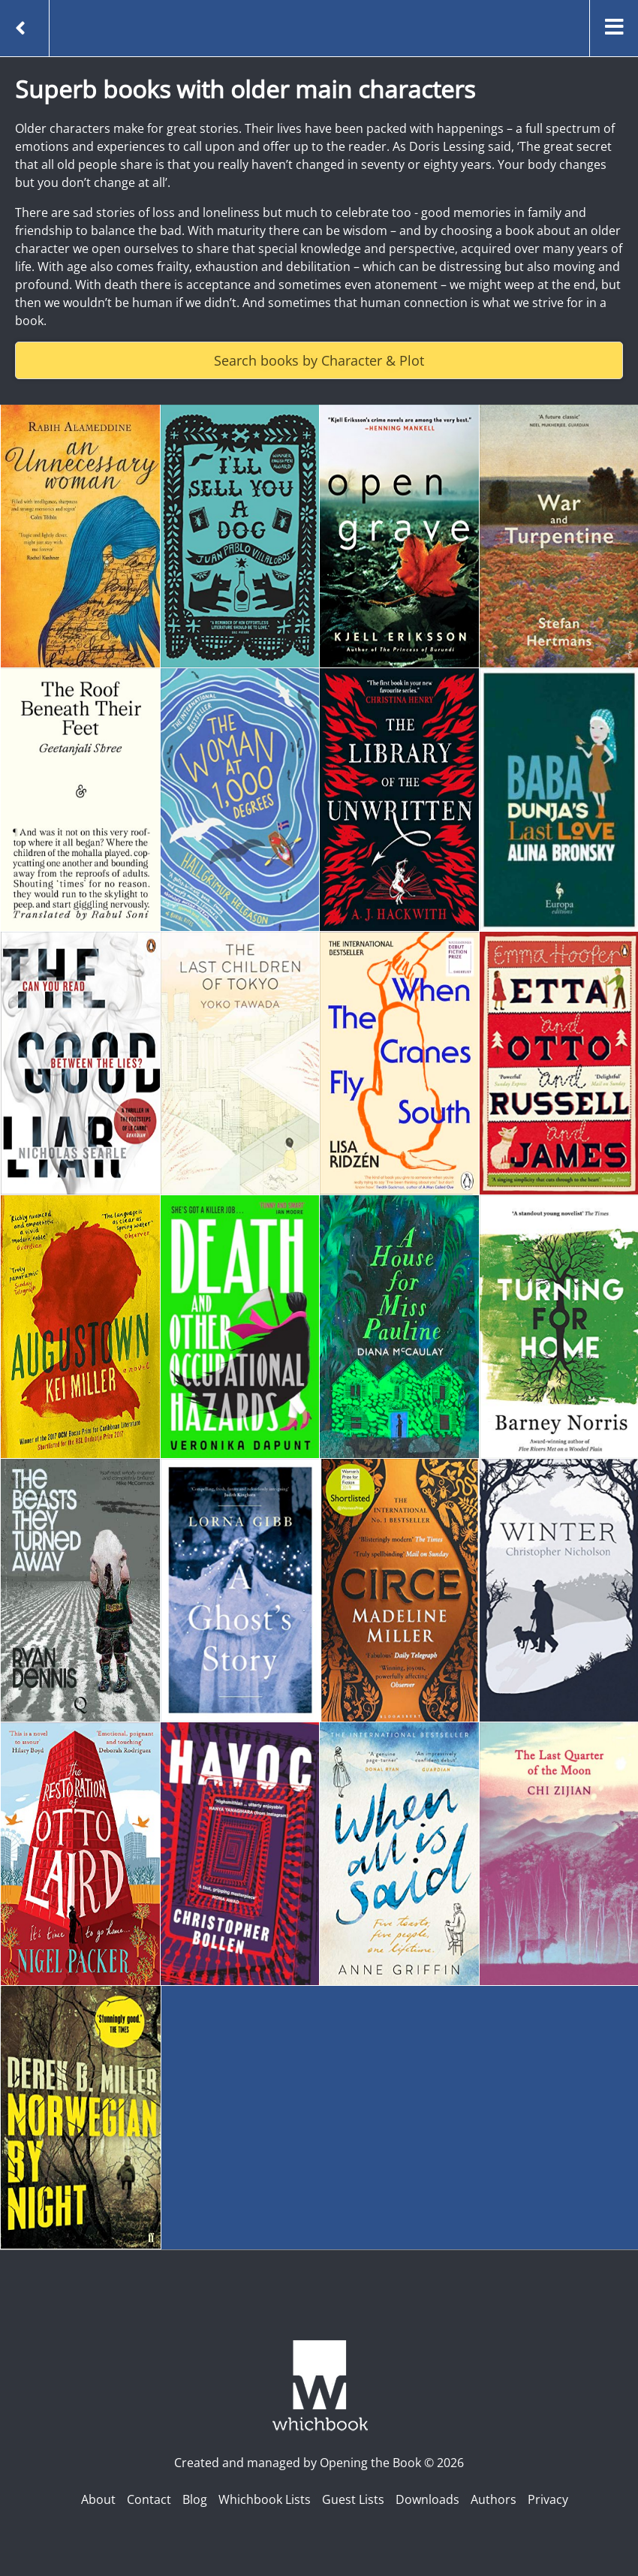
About (98, 2499)
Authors (493, 2499)
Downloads (427, 2499)
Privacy (548, 2499)
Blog (194, 2499)
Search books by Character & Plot (319, 360)
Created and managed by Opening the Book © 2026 (319, 2462)
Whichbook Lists (264, 2499)
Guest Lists (353, 2499)
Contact (149, 2499)
